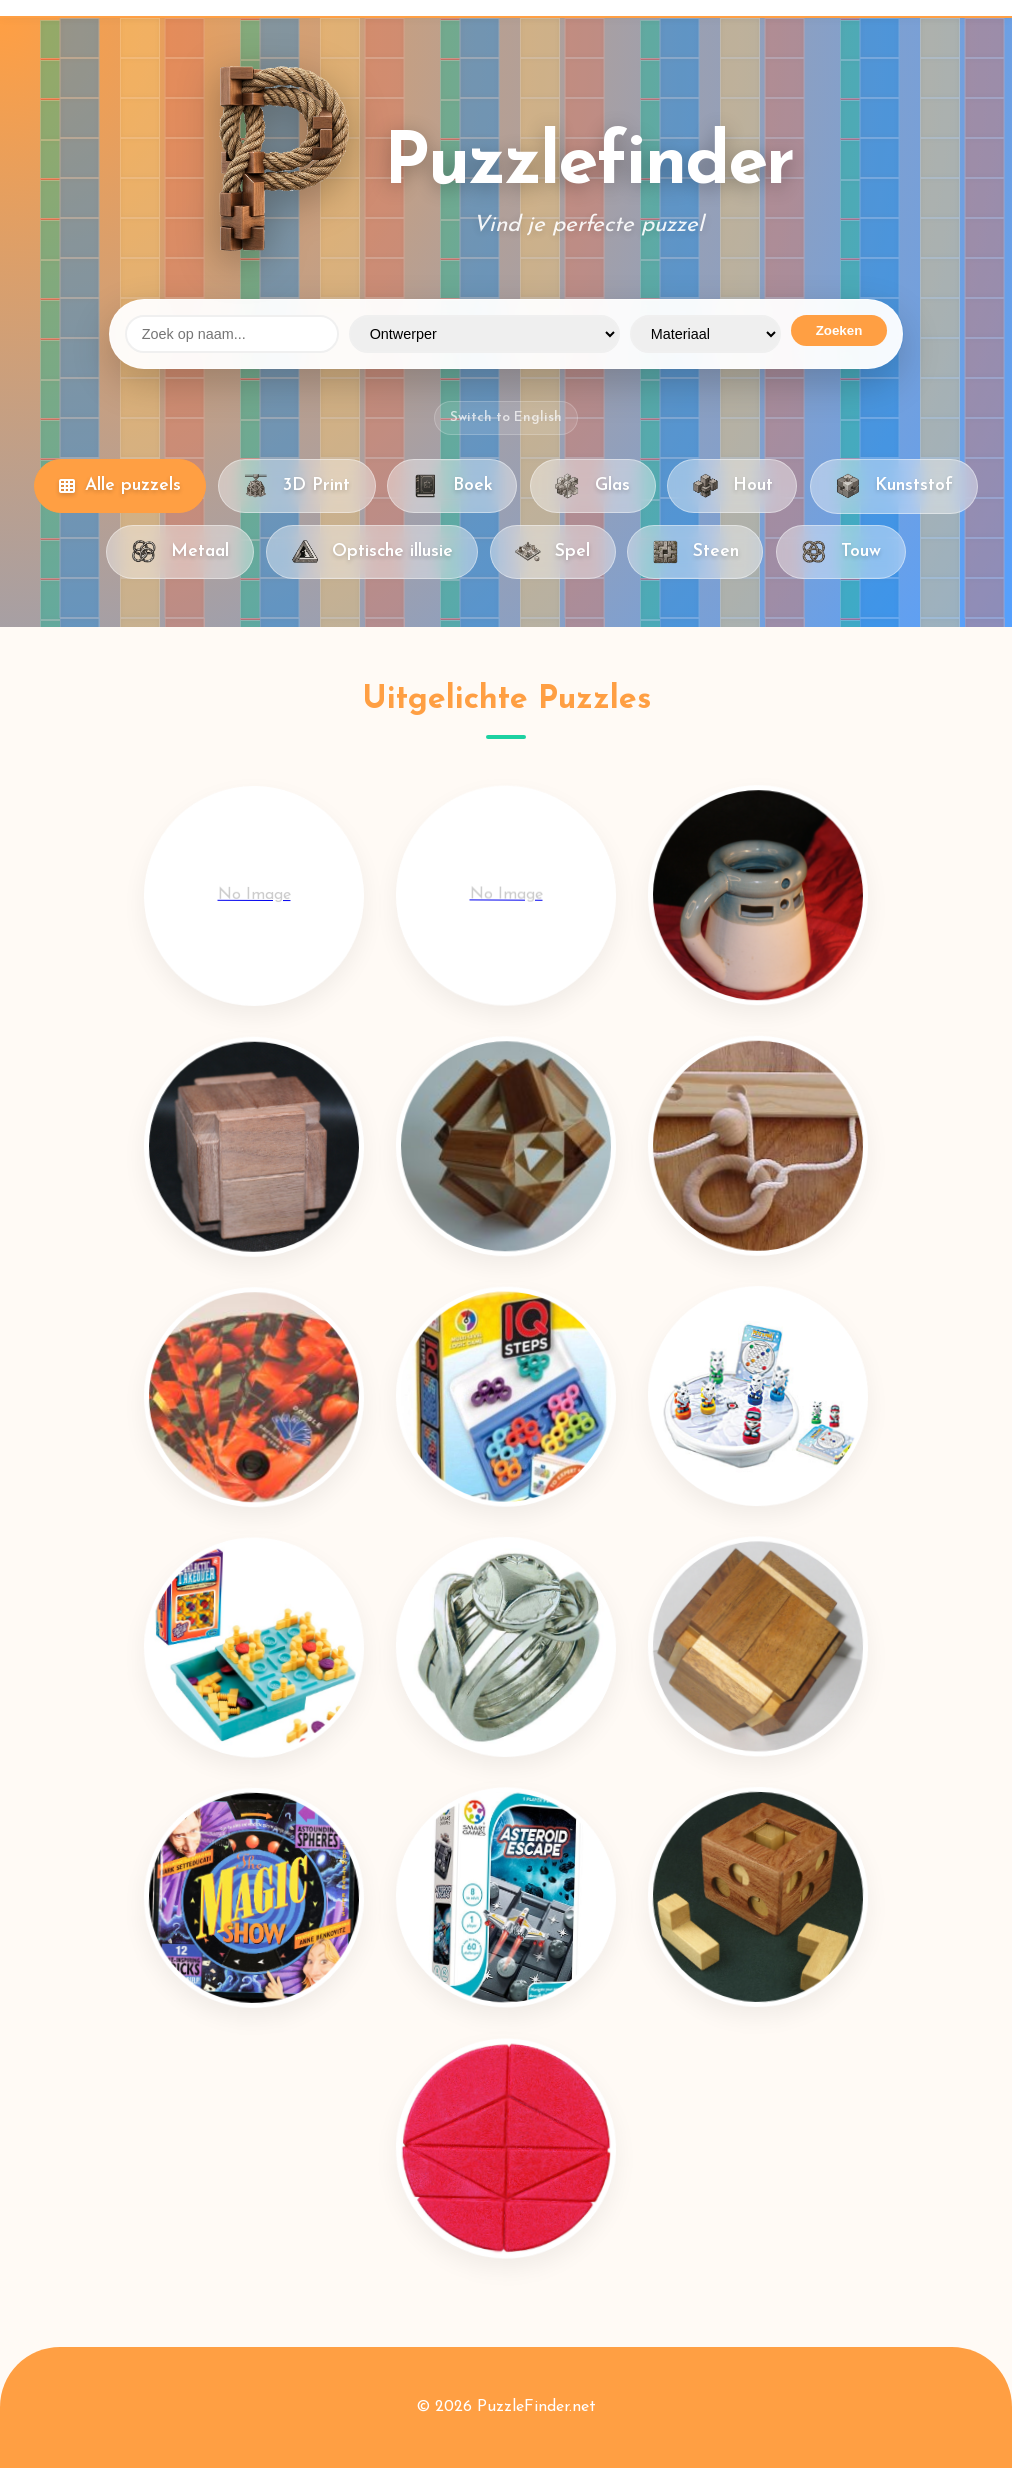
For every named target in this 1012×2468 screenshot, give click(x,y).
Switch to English (506, 417)
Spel (552, 552)
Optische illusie (371, 552)
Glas (592, 486)
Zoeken (839, 330)
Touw (841, 552)
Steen (695, 552)
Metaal (180, 552)
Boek (452, 486)
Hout (732, 486)
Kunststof (894, 486)
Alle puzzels (120, 485)
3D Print (296, 486)
